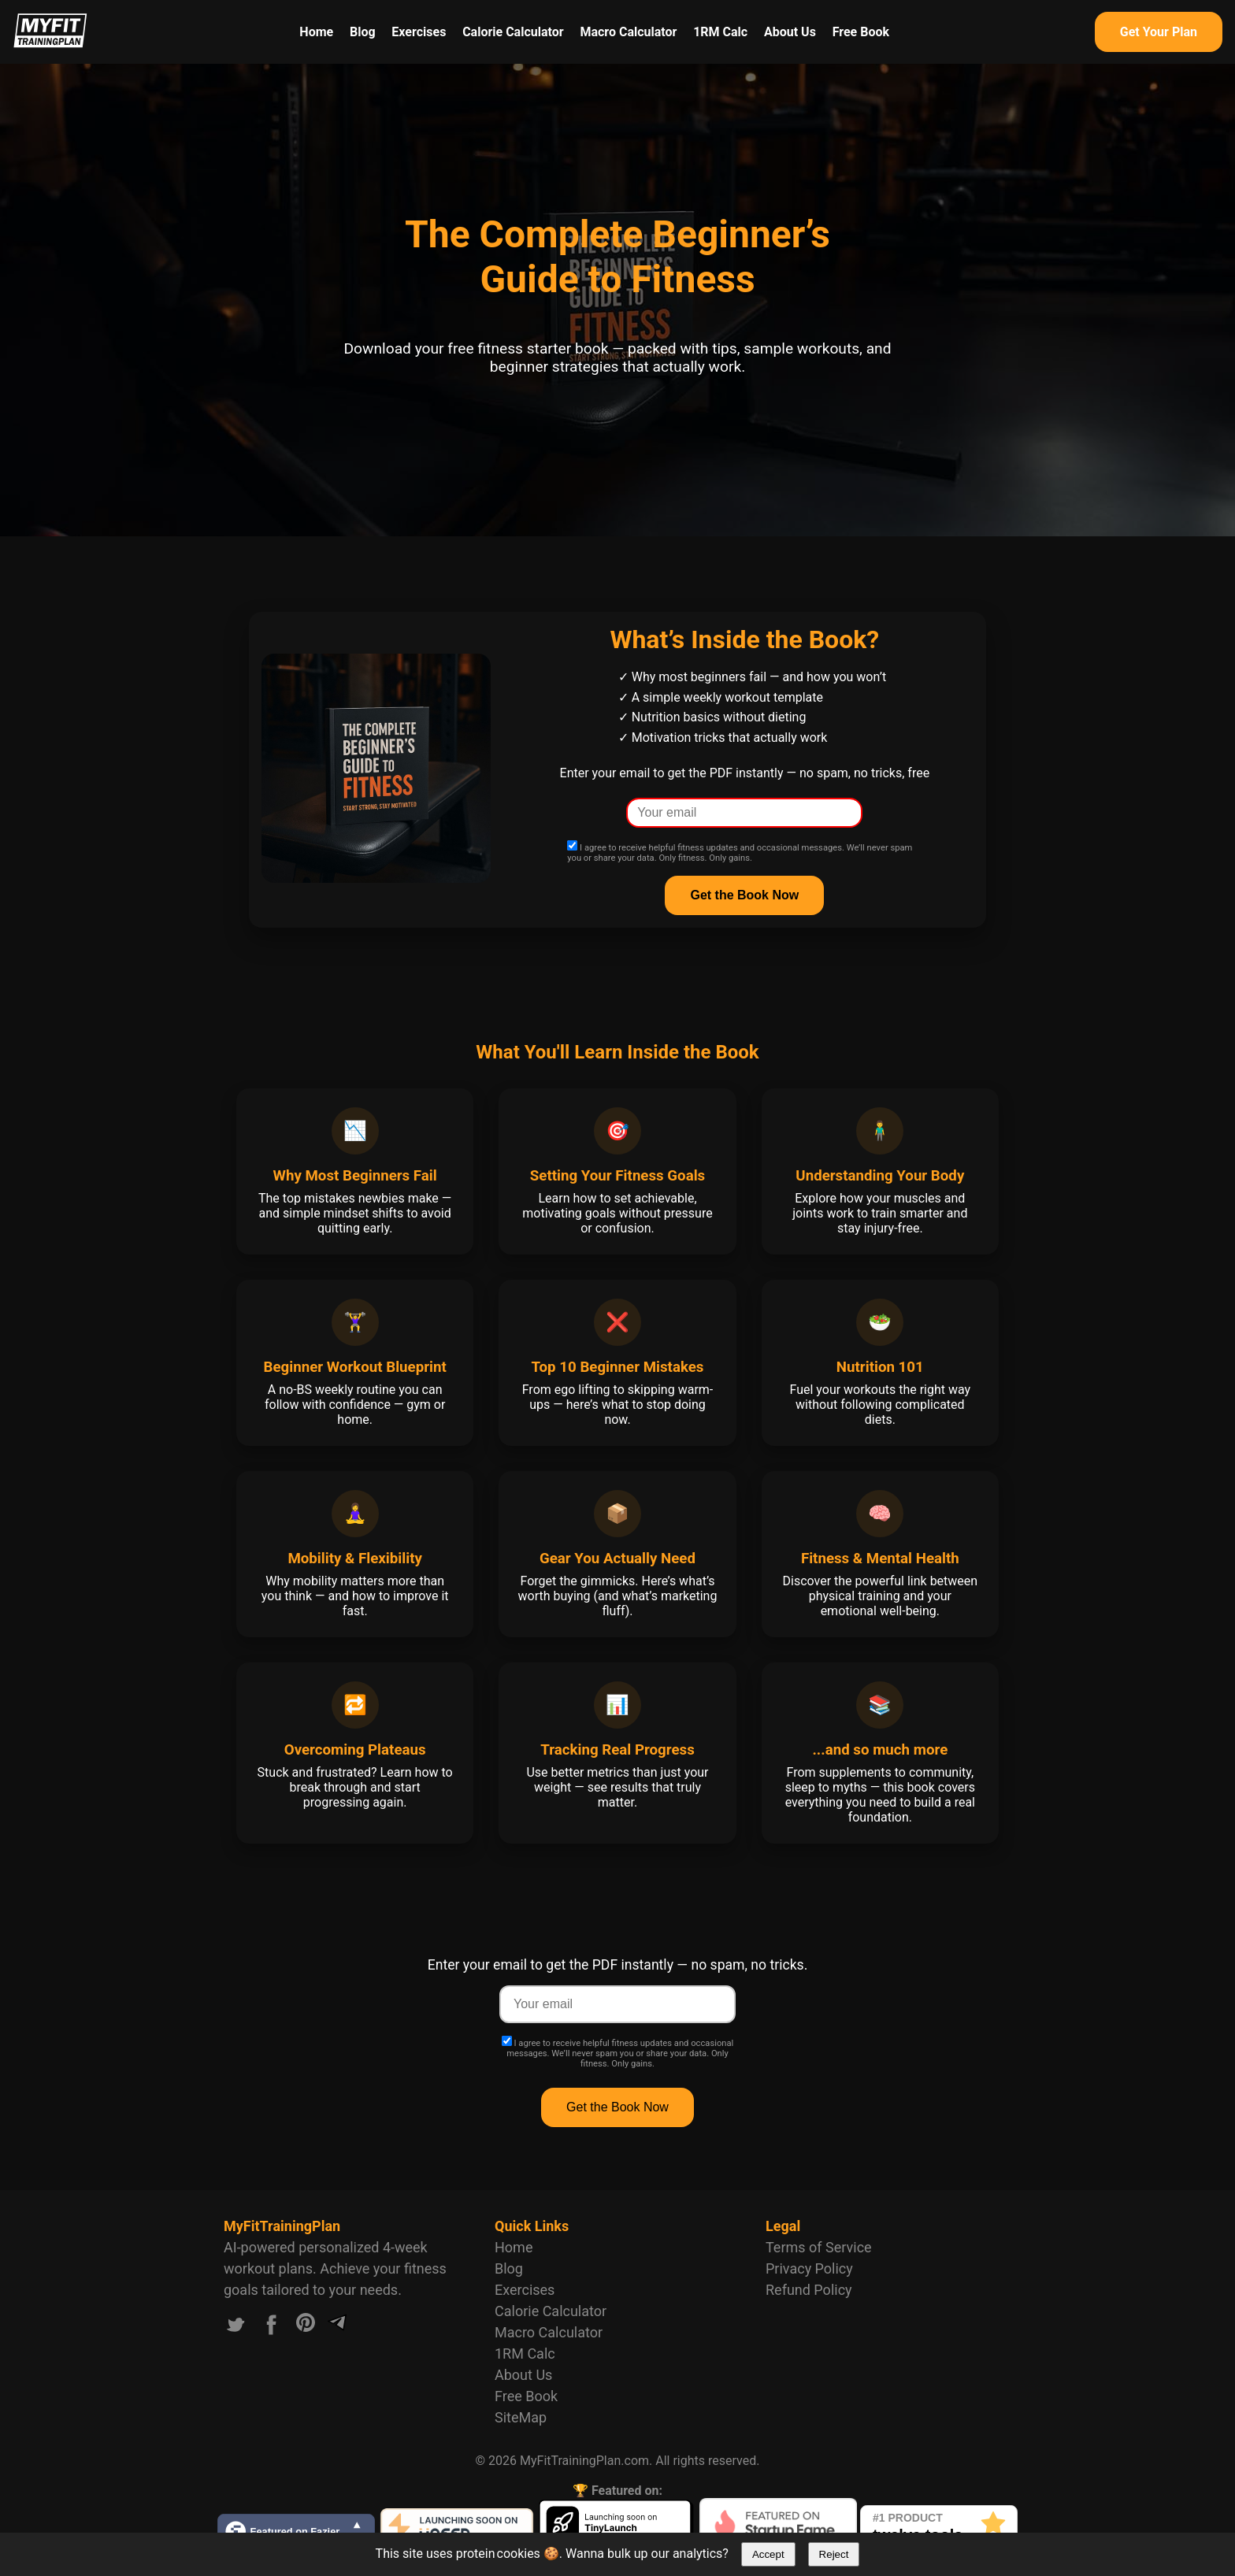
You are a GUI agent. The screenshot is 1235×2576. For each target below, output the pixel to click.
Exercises (418, 31)
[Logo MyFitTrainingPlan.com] (50, 43)
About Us (790, 31)
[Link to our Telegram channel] (337, 2327)
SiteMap (521, 2417)
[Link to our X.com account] (235, 2327)
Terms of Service (819, 2247)
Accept (768, 2554)
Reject (834, 2554)
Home (316, 31)
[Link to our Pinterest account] (305, 2327)
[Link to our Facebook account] (272, 2327)
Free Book (861, 31)
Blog (363, 31)
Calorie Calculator (512, 31)
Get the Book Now (617, 2107)
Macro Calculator (628, 31)
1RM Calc (720, 31)
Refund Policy (809, 2289)
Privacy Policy (809, 2268)
